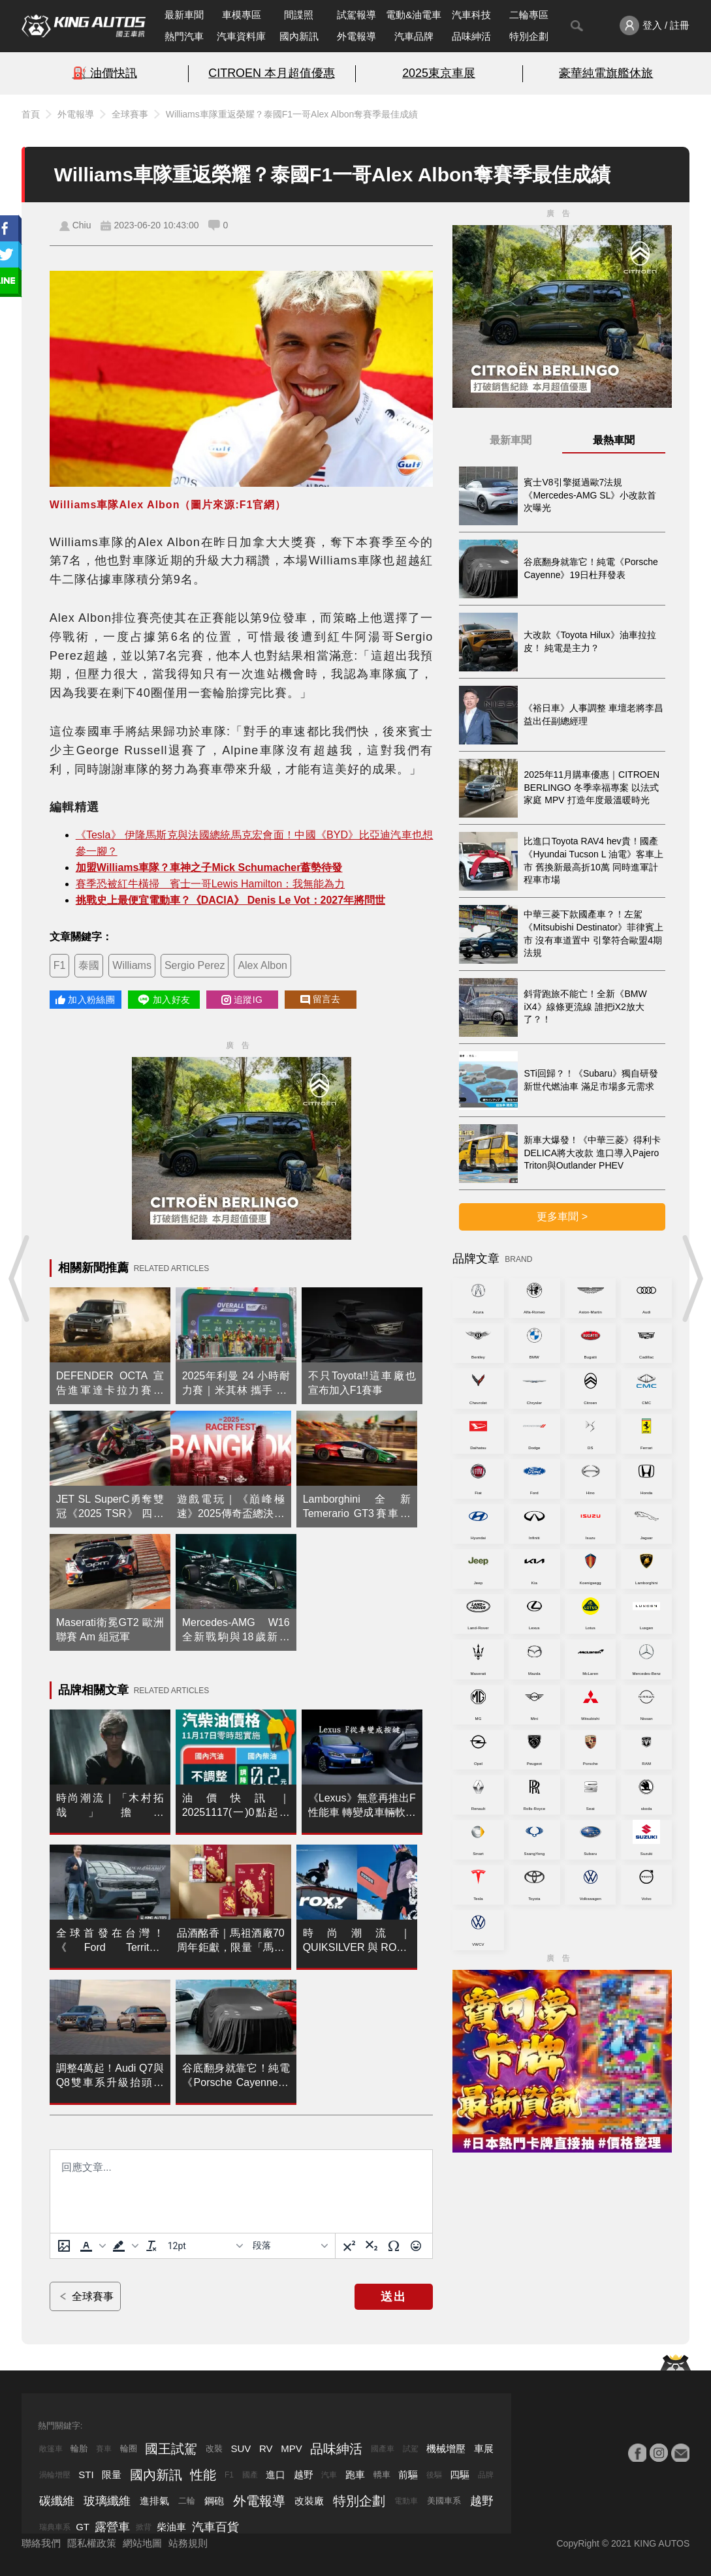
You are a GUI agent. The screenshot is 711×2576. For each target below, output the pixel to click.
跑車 (355, 2474)
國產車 (382, 2448)
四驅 (459, 2474)
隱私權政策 (91, 2543)
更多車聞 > (562, 1216)
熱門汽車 (184, 36)
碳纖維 (56, 2500)
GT (82, 2526)
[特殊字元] (394, 2246)
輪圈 (128, 2448)
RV (266, 2448)
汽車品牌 (414, 36)
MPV (291, 2448)
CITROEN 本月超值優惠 (271, 73)
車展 (484, 2448)
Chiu (81, 225)
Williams (131, 965)
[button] (91, 2246)
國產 (250, 2474)
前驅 (408, 2474)
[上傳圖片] (64, 2246)
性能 (203, 2475)
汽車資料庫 (241, 36)
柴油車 (171, 2526)
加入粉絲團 (84, 999)
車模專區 (241, 14)
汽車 (329, 2474)
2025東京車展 (438, 73)
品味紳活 (471, 36)
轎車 (381, 2474)
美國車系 (444, 2501)
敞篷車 (51, 2448)
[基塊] (289, 2246)
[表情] (416, 2246)
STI (85, 2474)
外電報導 (356, 36)
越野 (303, 2474)
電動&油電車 (413, 14)
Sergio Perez (195, 965)
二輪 (186, 2501)
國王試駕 (171, 2449)
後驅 (434, 2474)
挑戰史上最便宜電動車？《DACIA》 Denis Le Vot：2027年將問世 (230, 900)
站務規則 (188, 2543)
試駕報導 (356, 14)
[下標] (371, 2246)
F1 (60, 965)
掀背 (143, 2527)
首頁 (31, 114)
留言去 (320, 999)
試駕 (411, 2448)
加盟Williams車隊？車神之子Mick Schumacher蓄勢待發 (209, 867)
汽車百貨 (215, 2527)
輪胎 (79, 2448)
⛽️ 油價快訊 (104, 73)
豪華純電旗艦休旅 (606, 73)
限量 (111, 2474)
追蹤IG (241, 999)
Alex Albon (262, 965)
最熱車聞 (614, 440)
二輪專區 (528, 14)
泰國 (88, 965)
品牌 (486, 2474)
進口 (275, 2474)
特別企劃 (528, 36)
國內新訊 (299, 36)
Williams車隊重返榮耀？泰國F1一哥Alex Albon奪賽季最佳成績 (292, 114)
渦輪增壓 (55, 2474)
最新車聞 (184, 14)
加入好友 (163, 999)
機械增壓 (446, 2448)
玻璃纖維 (107, 2500)
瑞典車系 (55, 2527)
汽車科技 (471, 14)
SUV (241, 2448)
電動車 (406, 2501)
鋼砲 (214, 2500)
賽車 (104, 2448)
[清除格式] (151, 2246)
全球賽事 (130, 114)
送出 (394, 2296)
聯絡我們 (41, 2543)
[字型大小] (205, 2246)
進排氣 (154, 2500)
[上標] (349, 2246)
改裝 (214, 2448)
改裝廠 (309, 2500)
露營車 (112, 2527)
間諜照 (298, 14)
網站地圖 (142, 2543)
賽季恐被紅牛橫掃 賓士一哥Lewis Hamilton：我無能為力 (210, 883)
